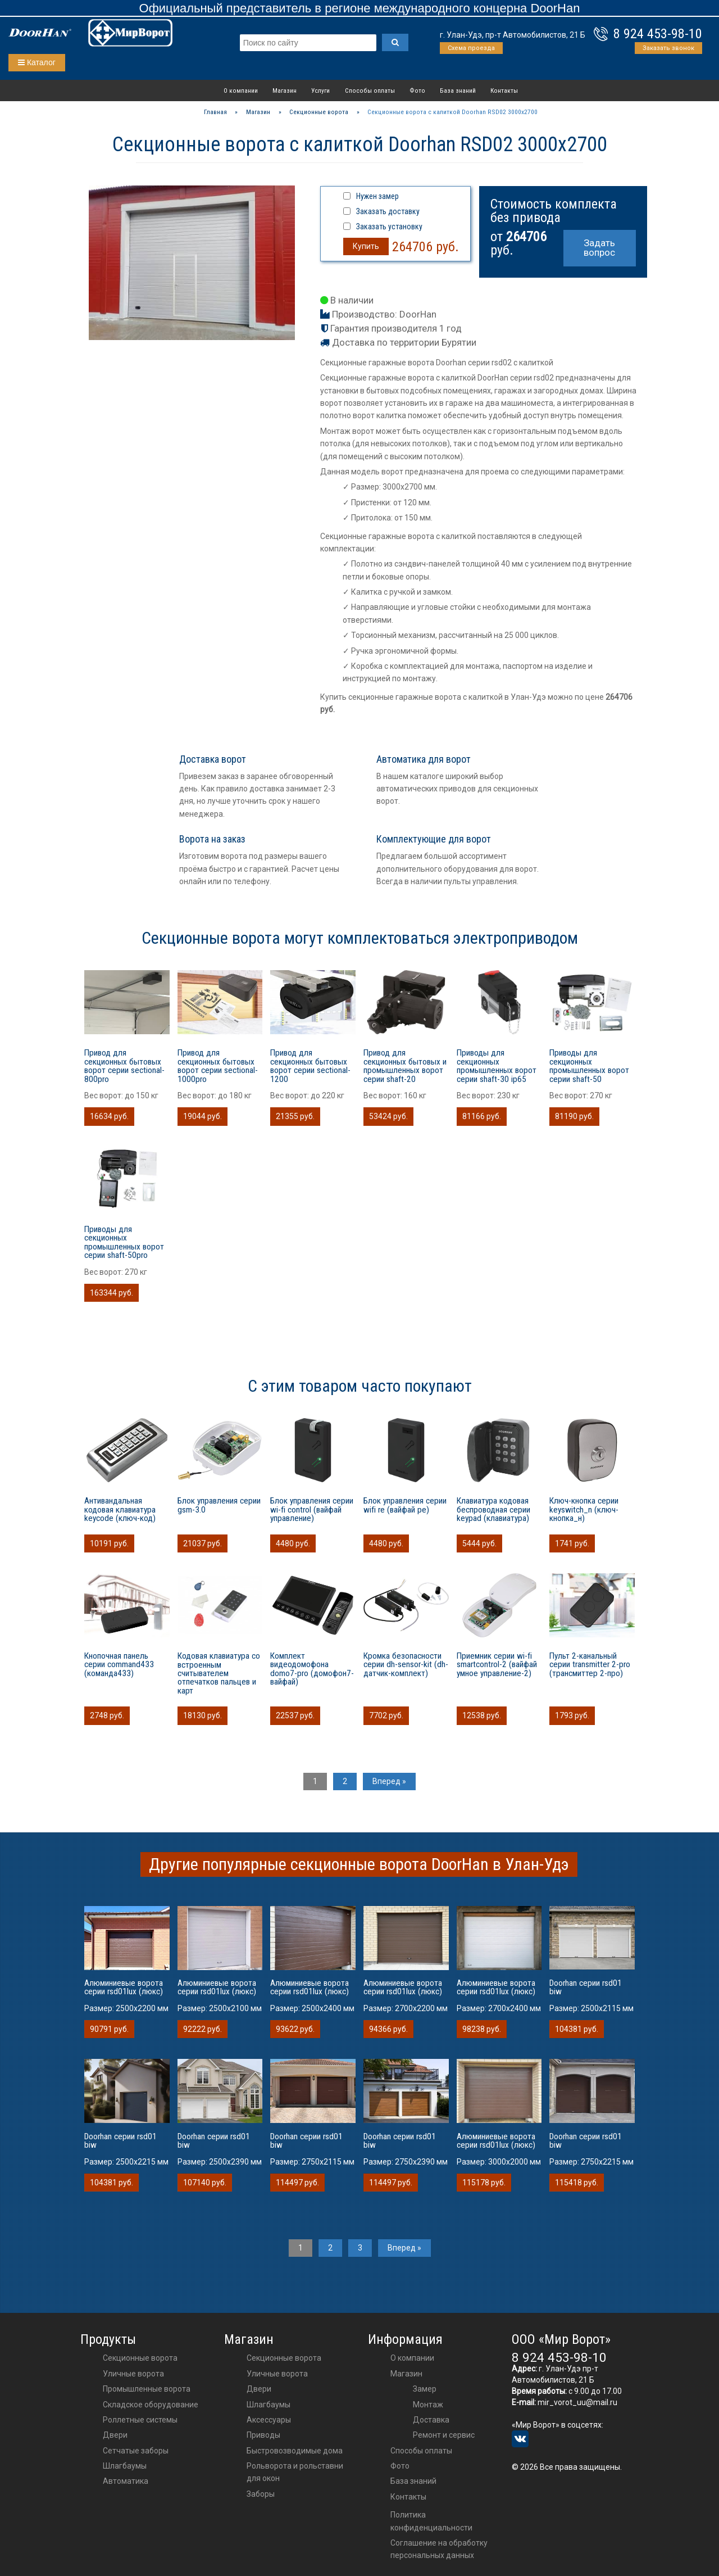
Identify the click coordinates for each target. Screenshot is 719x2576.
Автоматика (125, 2481)
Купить (366, 246)
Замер (424, 2388)
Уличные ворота (133, 2373)
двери (259, 2388)
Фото (417, 90)
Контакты (504, 90)
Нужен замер (377, 196)
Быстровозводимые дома (295, 2450)
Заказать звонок (668, 48)
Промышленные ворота (146, 2388)
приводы (263, 2434)
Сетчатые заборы (136, 2450)
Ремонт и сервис (444, 2434)
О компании (241, 90)
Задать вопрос (599, 247)
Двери (115, 2434)
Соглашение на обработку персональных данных (439, 2549)
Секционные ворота (140, 2357)
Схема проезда (471, 48)
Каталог (37, 62)
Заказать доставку (388, 211)
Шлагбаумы (125, 2465)
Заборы (261, 2493)
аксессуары (269, 2419)
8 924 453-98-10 (657, 34)
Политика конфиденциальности (431, 2521)
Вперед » (389, 1781)
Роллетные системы (140, 2419)
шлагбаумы (268, 2404)
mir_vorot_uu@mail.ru (577, 2402)
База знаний (458, 90)
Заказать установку (389, 226)
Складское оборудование (150, 2404)
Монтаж (428, 2404)
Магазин (284, 90)
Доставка (431, 2419)
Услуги (320, 90)
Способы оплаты (370, 90)
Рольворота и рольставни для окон (295, 2472)
